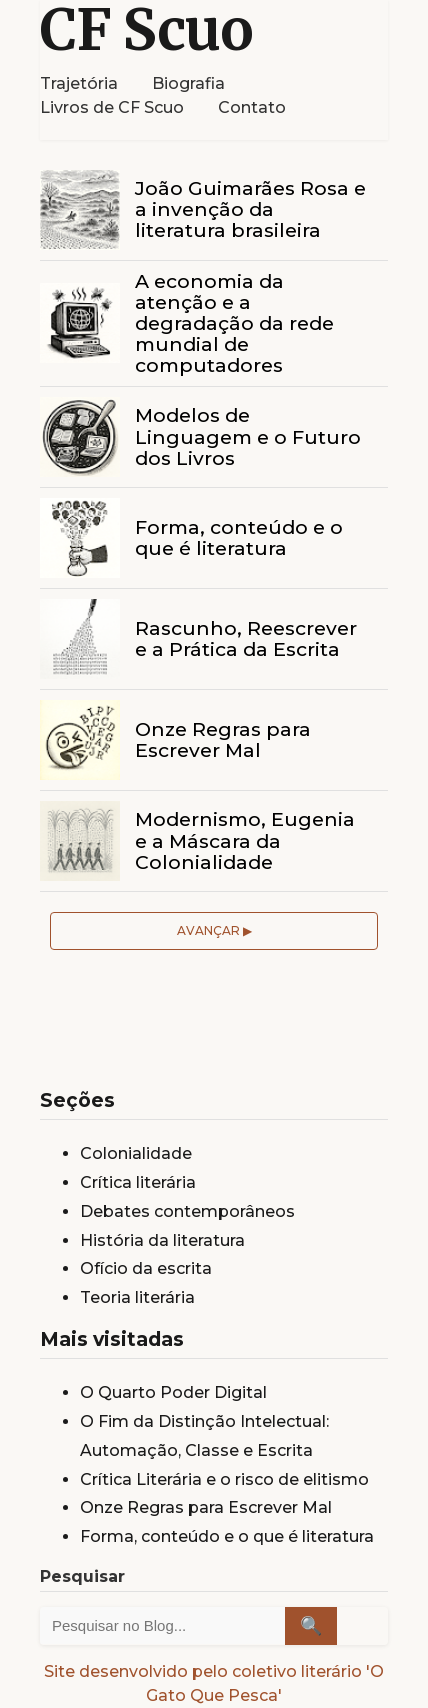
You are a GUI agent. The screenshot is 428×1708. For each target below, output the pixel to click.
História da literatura (162, 1240)
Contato (252, 107)
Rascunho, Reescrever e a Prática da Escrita (246, 638)
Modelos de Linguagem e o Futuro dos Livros (248, 436)
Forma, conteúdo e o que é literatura (239, 537)
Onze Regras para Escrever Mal (223, 739)
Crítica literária (138, 1182)
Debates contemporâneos (187, 1211)
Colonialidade (136, 1153)
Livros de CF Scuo (112, 107)
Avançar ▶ (214, 930)
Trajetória (79, 83)
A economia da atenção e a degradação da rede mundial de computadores (234, 323)
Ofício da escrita (146, 1268)
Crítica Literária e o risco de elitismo (224, 1479)
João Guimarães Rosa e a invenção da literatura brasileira (250, 209)
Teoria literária (137, 1297)
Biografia (188, 83)
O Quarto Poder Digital (173, 1392)
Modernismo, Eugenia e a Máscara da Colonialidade (245, 840)
